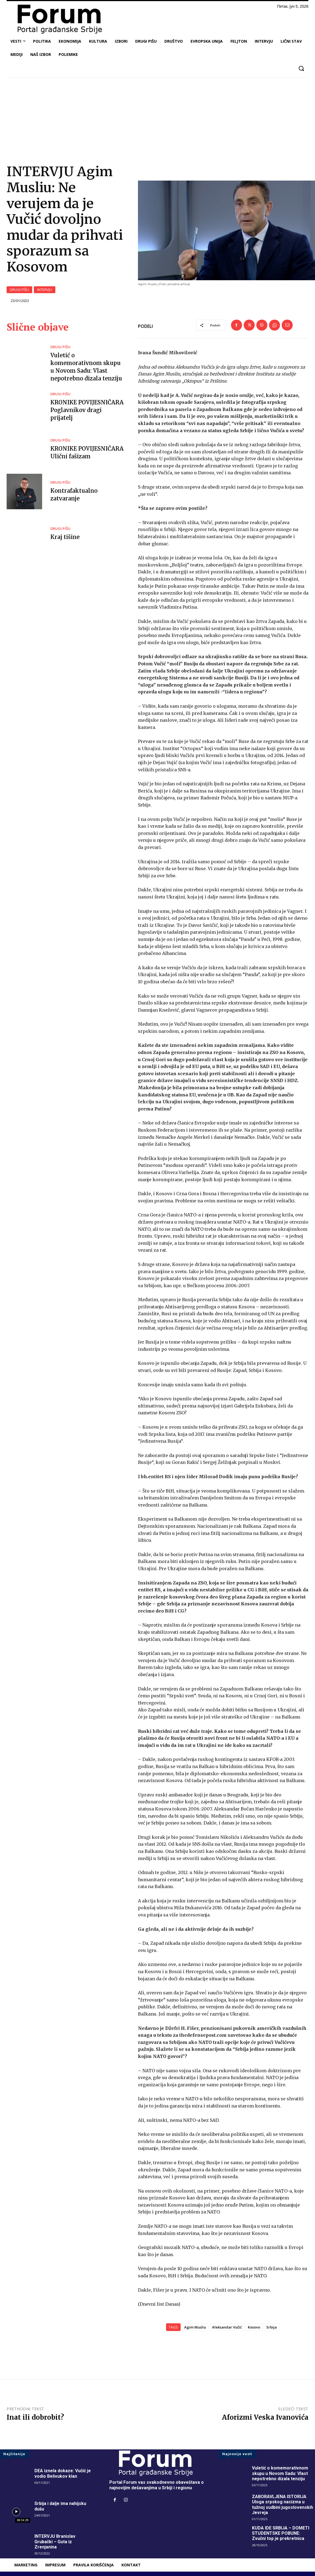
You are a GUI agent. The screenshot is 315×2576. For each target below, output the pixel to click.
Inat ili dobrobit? (35, 2417)
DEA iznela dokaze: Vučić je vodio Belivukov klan (62, 2473)
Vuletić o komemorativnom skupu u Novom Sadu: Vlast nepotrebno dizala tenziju (280, 2473)
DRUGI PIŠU (19, 289)
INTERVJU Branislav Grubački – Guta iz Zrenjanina (54, 2541)
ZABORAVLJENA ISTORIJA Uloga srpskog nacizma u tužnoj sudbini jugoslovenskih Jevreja (282, 2504)
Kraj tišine (65, 536)
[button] (301, 68)
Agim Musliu (195, 2327)
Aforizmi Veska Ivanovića (265, 2417)
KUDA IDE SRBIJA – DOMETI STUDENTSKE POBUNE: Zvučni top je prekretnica (280, 2533)
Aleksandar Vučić (227, 2327)
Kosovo (254, 2327)
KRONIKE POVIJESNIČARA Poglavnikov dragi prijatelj (87, 410)
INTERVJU (44, 289)
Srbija (271, 2327)
